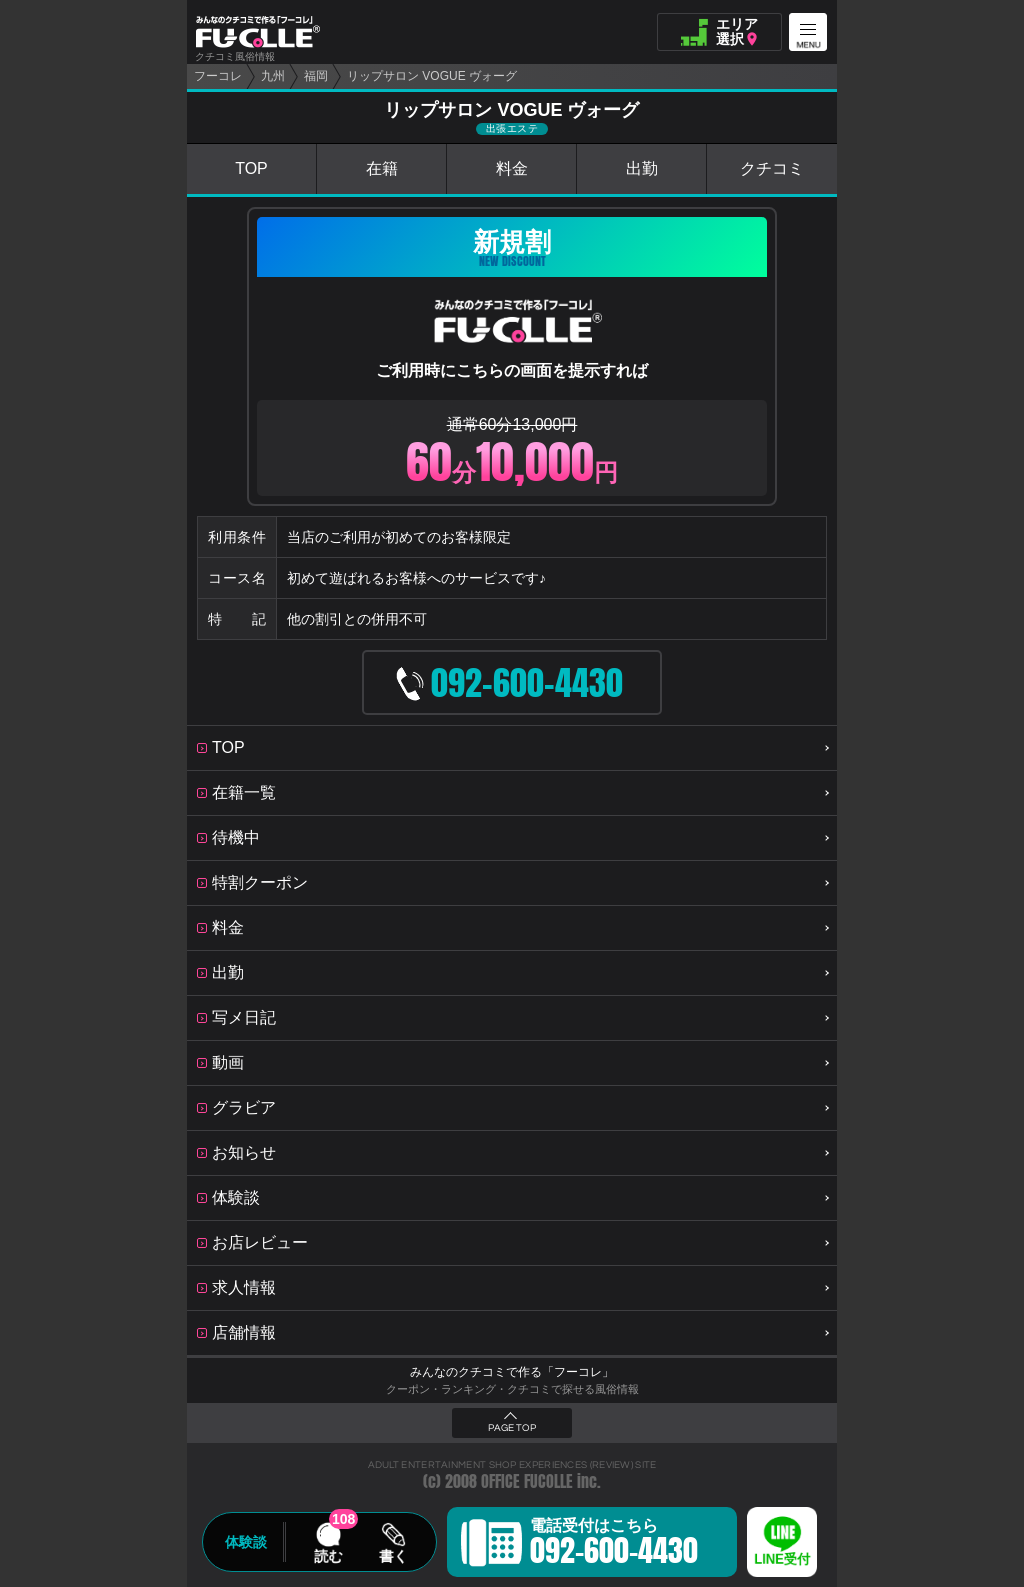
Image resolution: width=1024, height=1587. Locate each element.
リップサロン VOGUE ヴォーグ (432, 76)
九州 (273, 76)
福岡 (316, 76)
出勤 (642, 168)
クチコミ (772, 168)
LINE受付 (782, 1559)
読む (328, 1556)
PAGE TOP (512, 1428)
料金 (512, 168)
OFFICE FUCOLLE (527, 1481)
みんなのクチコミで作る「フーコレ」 (512, 1372)
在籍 (382, 168)
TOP (251, 168)
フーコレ (218, 76)
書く (393, 1556)
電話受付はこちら (614, 1545)
